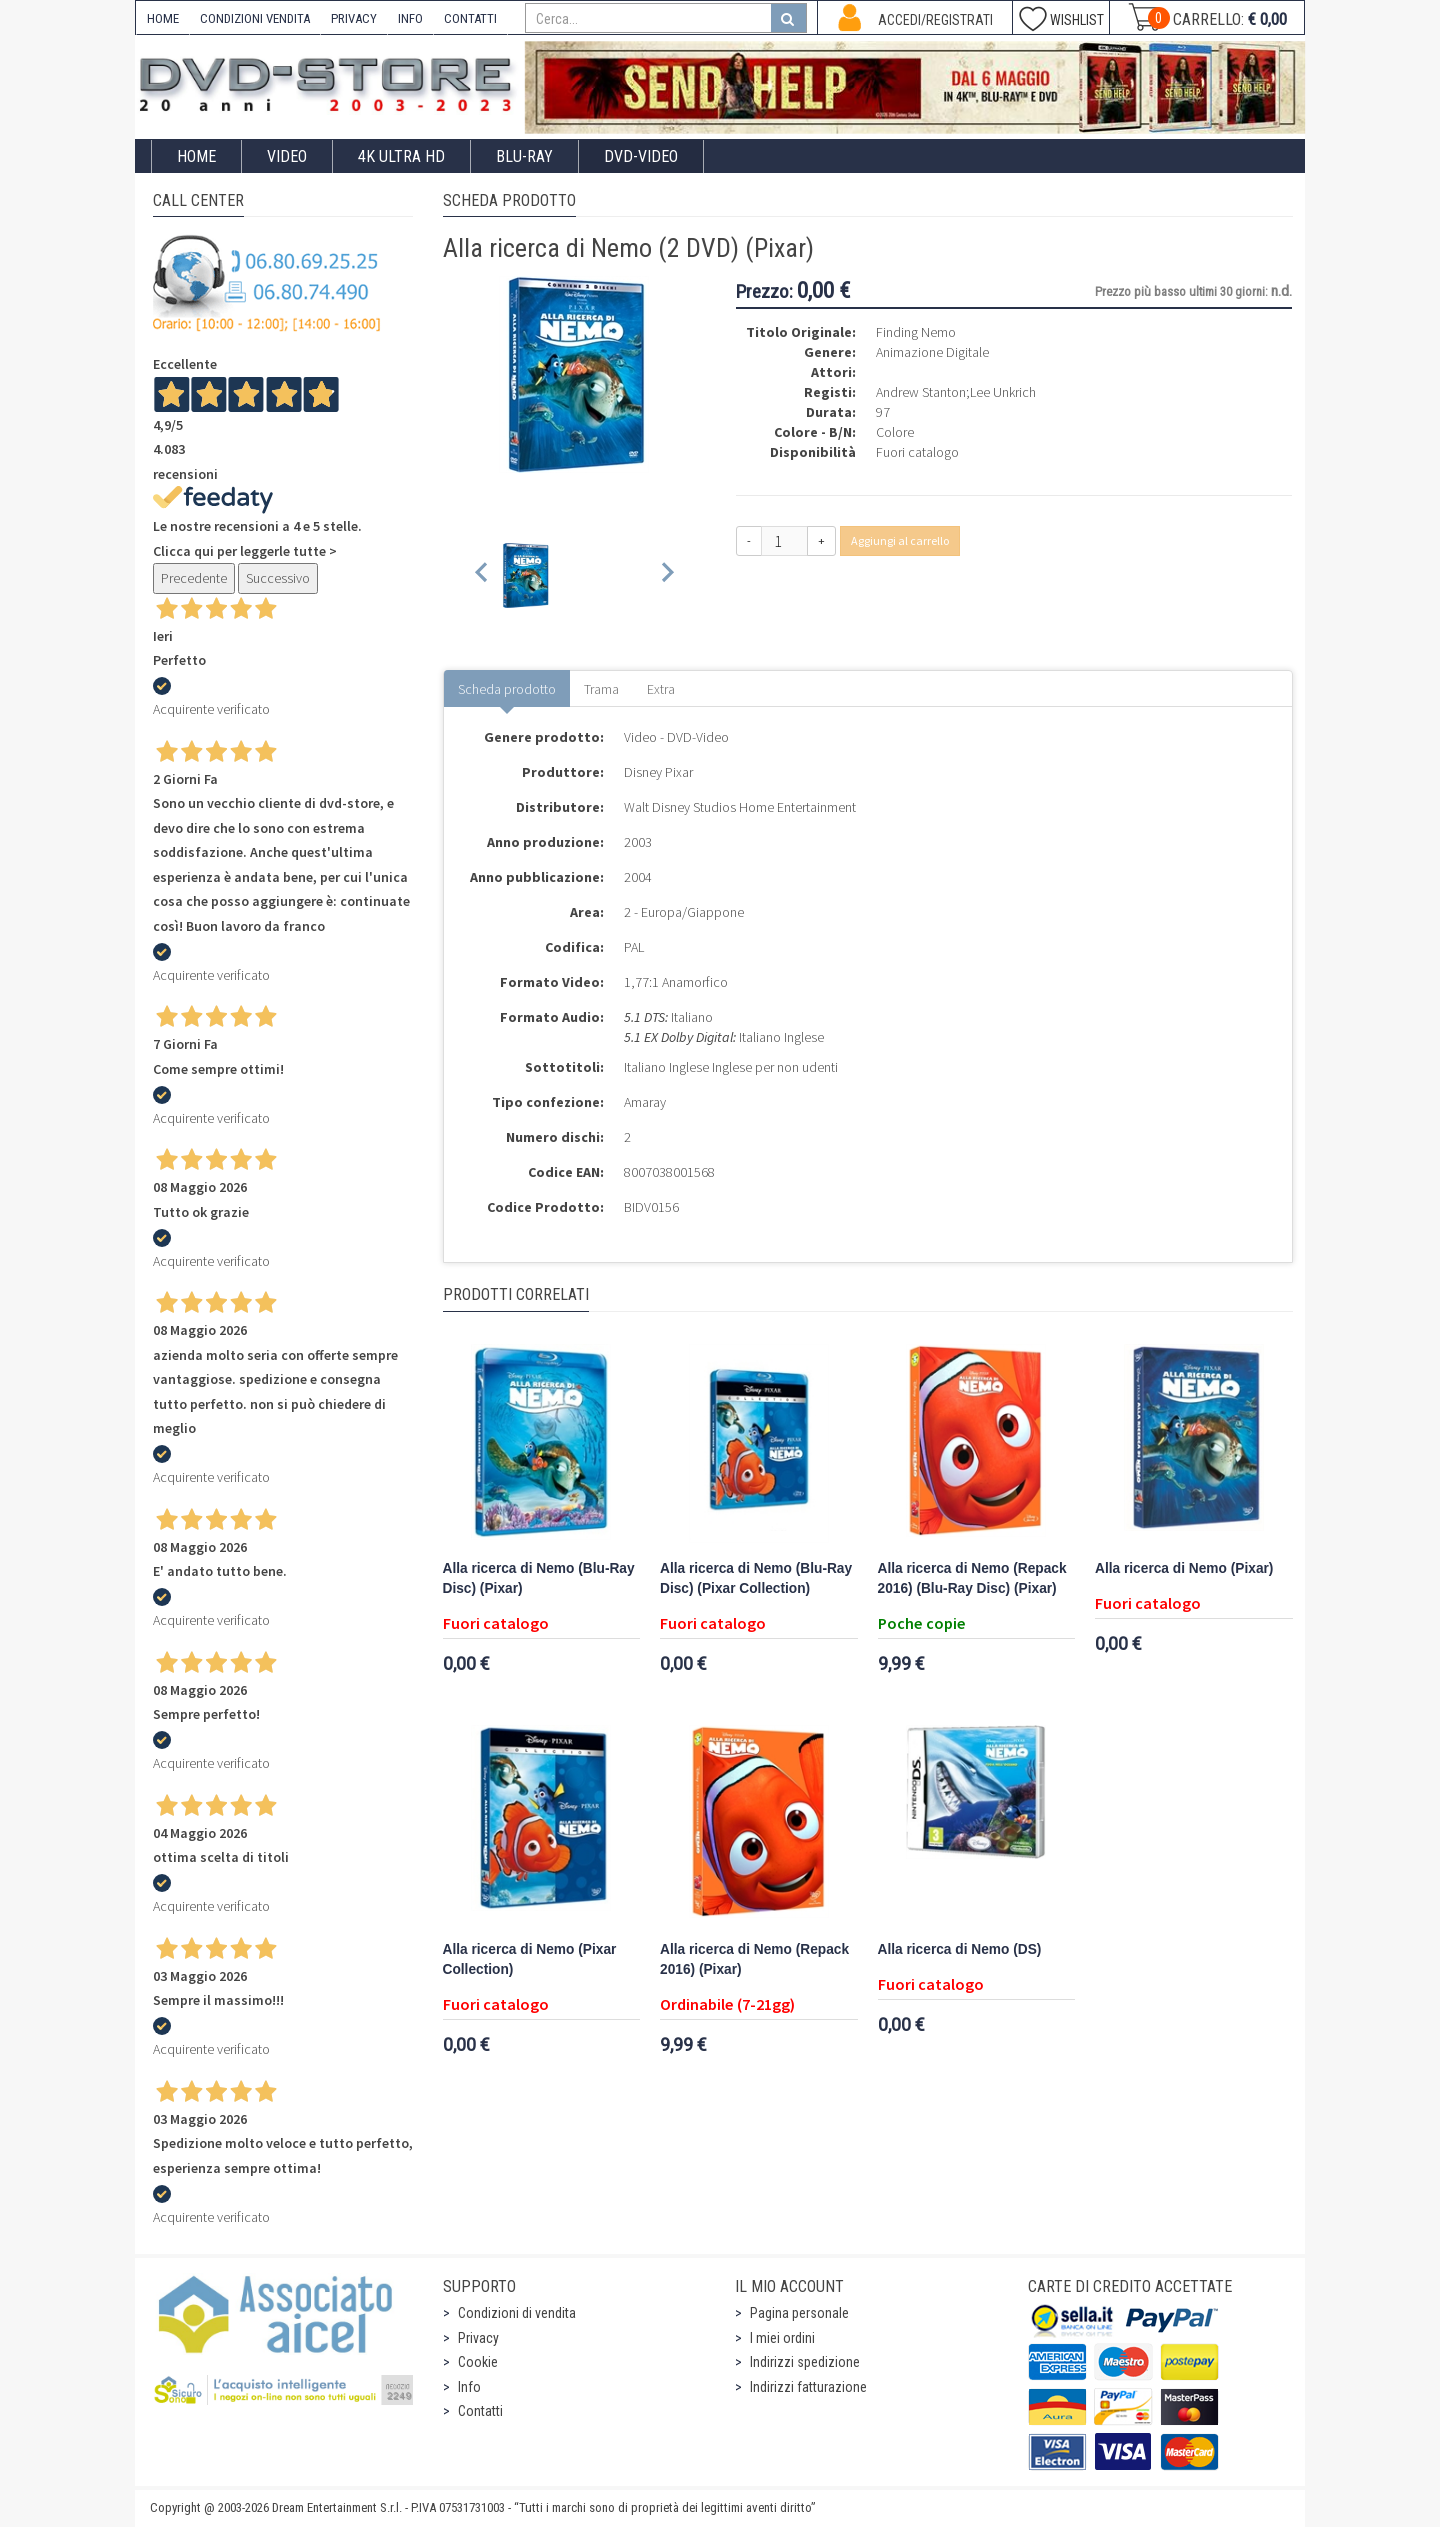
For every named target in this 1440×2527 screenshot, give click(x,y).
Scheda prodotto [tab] (507, 689)
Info (469, 2387)
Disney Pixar (658, 772)
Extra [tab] (661, 689)
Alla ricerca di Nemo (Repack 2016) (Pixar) (754, 1959)
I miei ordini (782, 2338)
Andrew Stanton (921, 392)
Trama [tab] (601, 689)
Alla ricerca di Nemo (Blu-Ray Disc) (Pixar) (539, 1578)
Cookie (478, 2362)
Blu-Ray (524, 156)
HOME (163, 18)
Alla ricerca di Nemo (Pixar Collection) (530, 1959)
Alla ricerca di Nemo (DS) (960, 1949)
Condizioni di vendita (517, 2313)
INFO (410, 18)
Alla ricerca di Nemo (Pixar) (1184, 1568)
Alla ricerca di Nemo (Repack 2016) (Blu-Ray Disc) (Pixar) (972, 1578)
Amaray (645, 1102)
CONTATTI (470, 18)
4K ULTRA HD (401, 156)
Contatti (480, 2411)
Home (196, 156)
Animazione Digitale (932, 352)
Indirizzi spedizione (805, 2362)
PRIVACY (354, 18)
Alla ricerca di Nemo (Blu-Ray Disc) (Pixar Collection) (756, 1578)
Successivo (278, 578)
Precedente (194, 578)
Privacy (478, 2338)
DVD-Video (641, 156)
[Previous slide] (482, 575)
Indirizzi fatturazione (808, 2387)
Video (287, 156)
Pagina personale (799, 2313)
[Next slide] (666, 575)
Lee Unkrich (1003, 392)
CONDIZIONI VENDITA (255, 18)
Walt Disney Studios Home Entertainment (740, 807)
